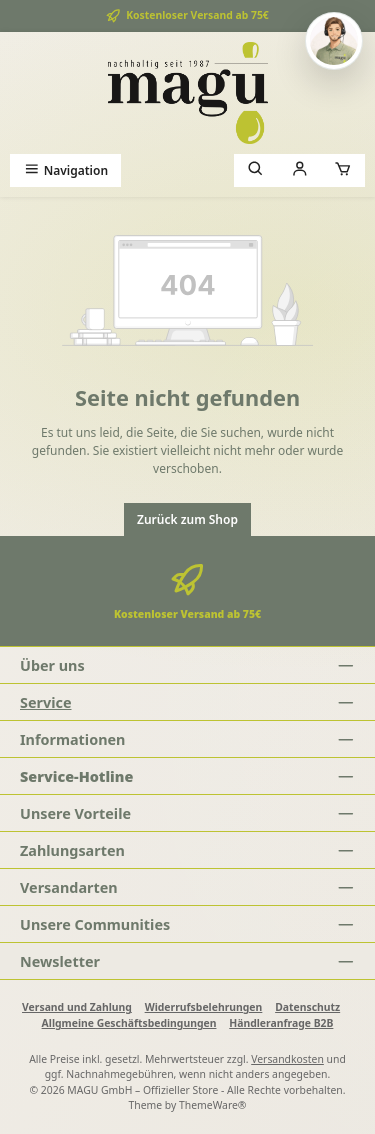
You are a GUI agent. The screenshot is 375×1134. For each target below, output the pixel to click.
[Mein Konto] (300, 170)
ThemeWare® (213, 1105)
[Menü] (65, 170)
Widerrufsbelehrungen (204, 1007)
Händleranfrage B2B (281, 1023)
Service (46, 702)
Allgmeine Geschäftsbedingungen (129, 1023)
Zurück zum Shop (187, 519)
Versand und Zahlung (77, 1007)
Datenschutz (307, 1007)
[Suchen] (256, 170)
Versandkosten (287, 1059)
